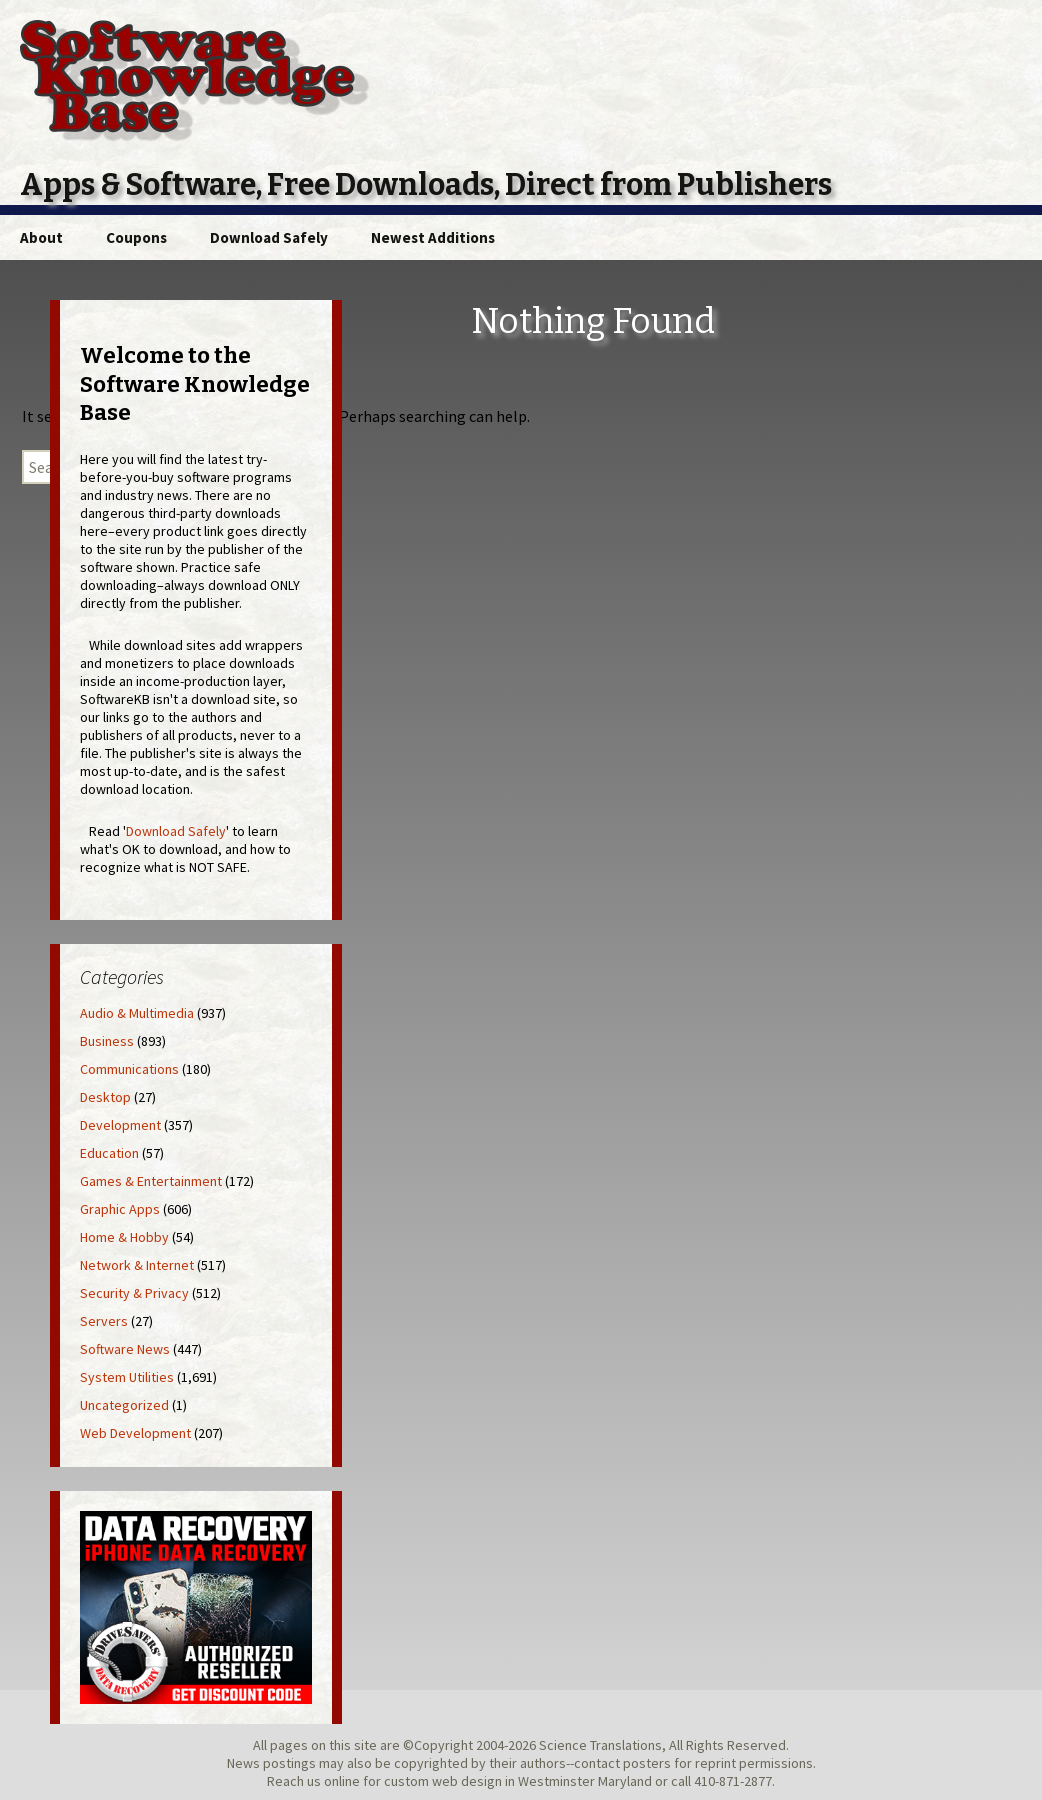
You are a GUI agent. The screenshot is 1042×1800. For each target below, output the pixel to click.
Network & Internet (137, 1265)
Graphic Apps (120, 1209)
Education (109, 1153)
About (41, 237)
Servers (104, 1321)
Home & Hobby (124, 1237)
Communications (129, 1069)
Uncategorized (124, 1405)
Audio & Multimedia (137, 1013)
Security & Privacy (134, 1293)
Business (107, 1041)
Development (120, 1125)
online (342, 1781)
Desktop (105, 1097)
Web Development (135, 1433)
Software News (125, 1349)
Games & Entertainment (151, 1181)
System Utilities (127, 1377)
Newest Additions (433, 237)
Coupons (136, 237)
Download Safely (269, 237)
